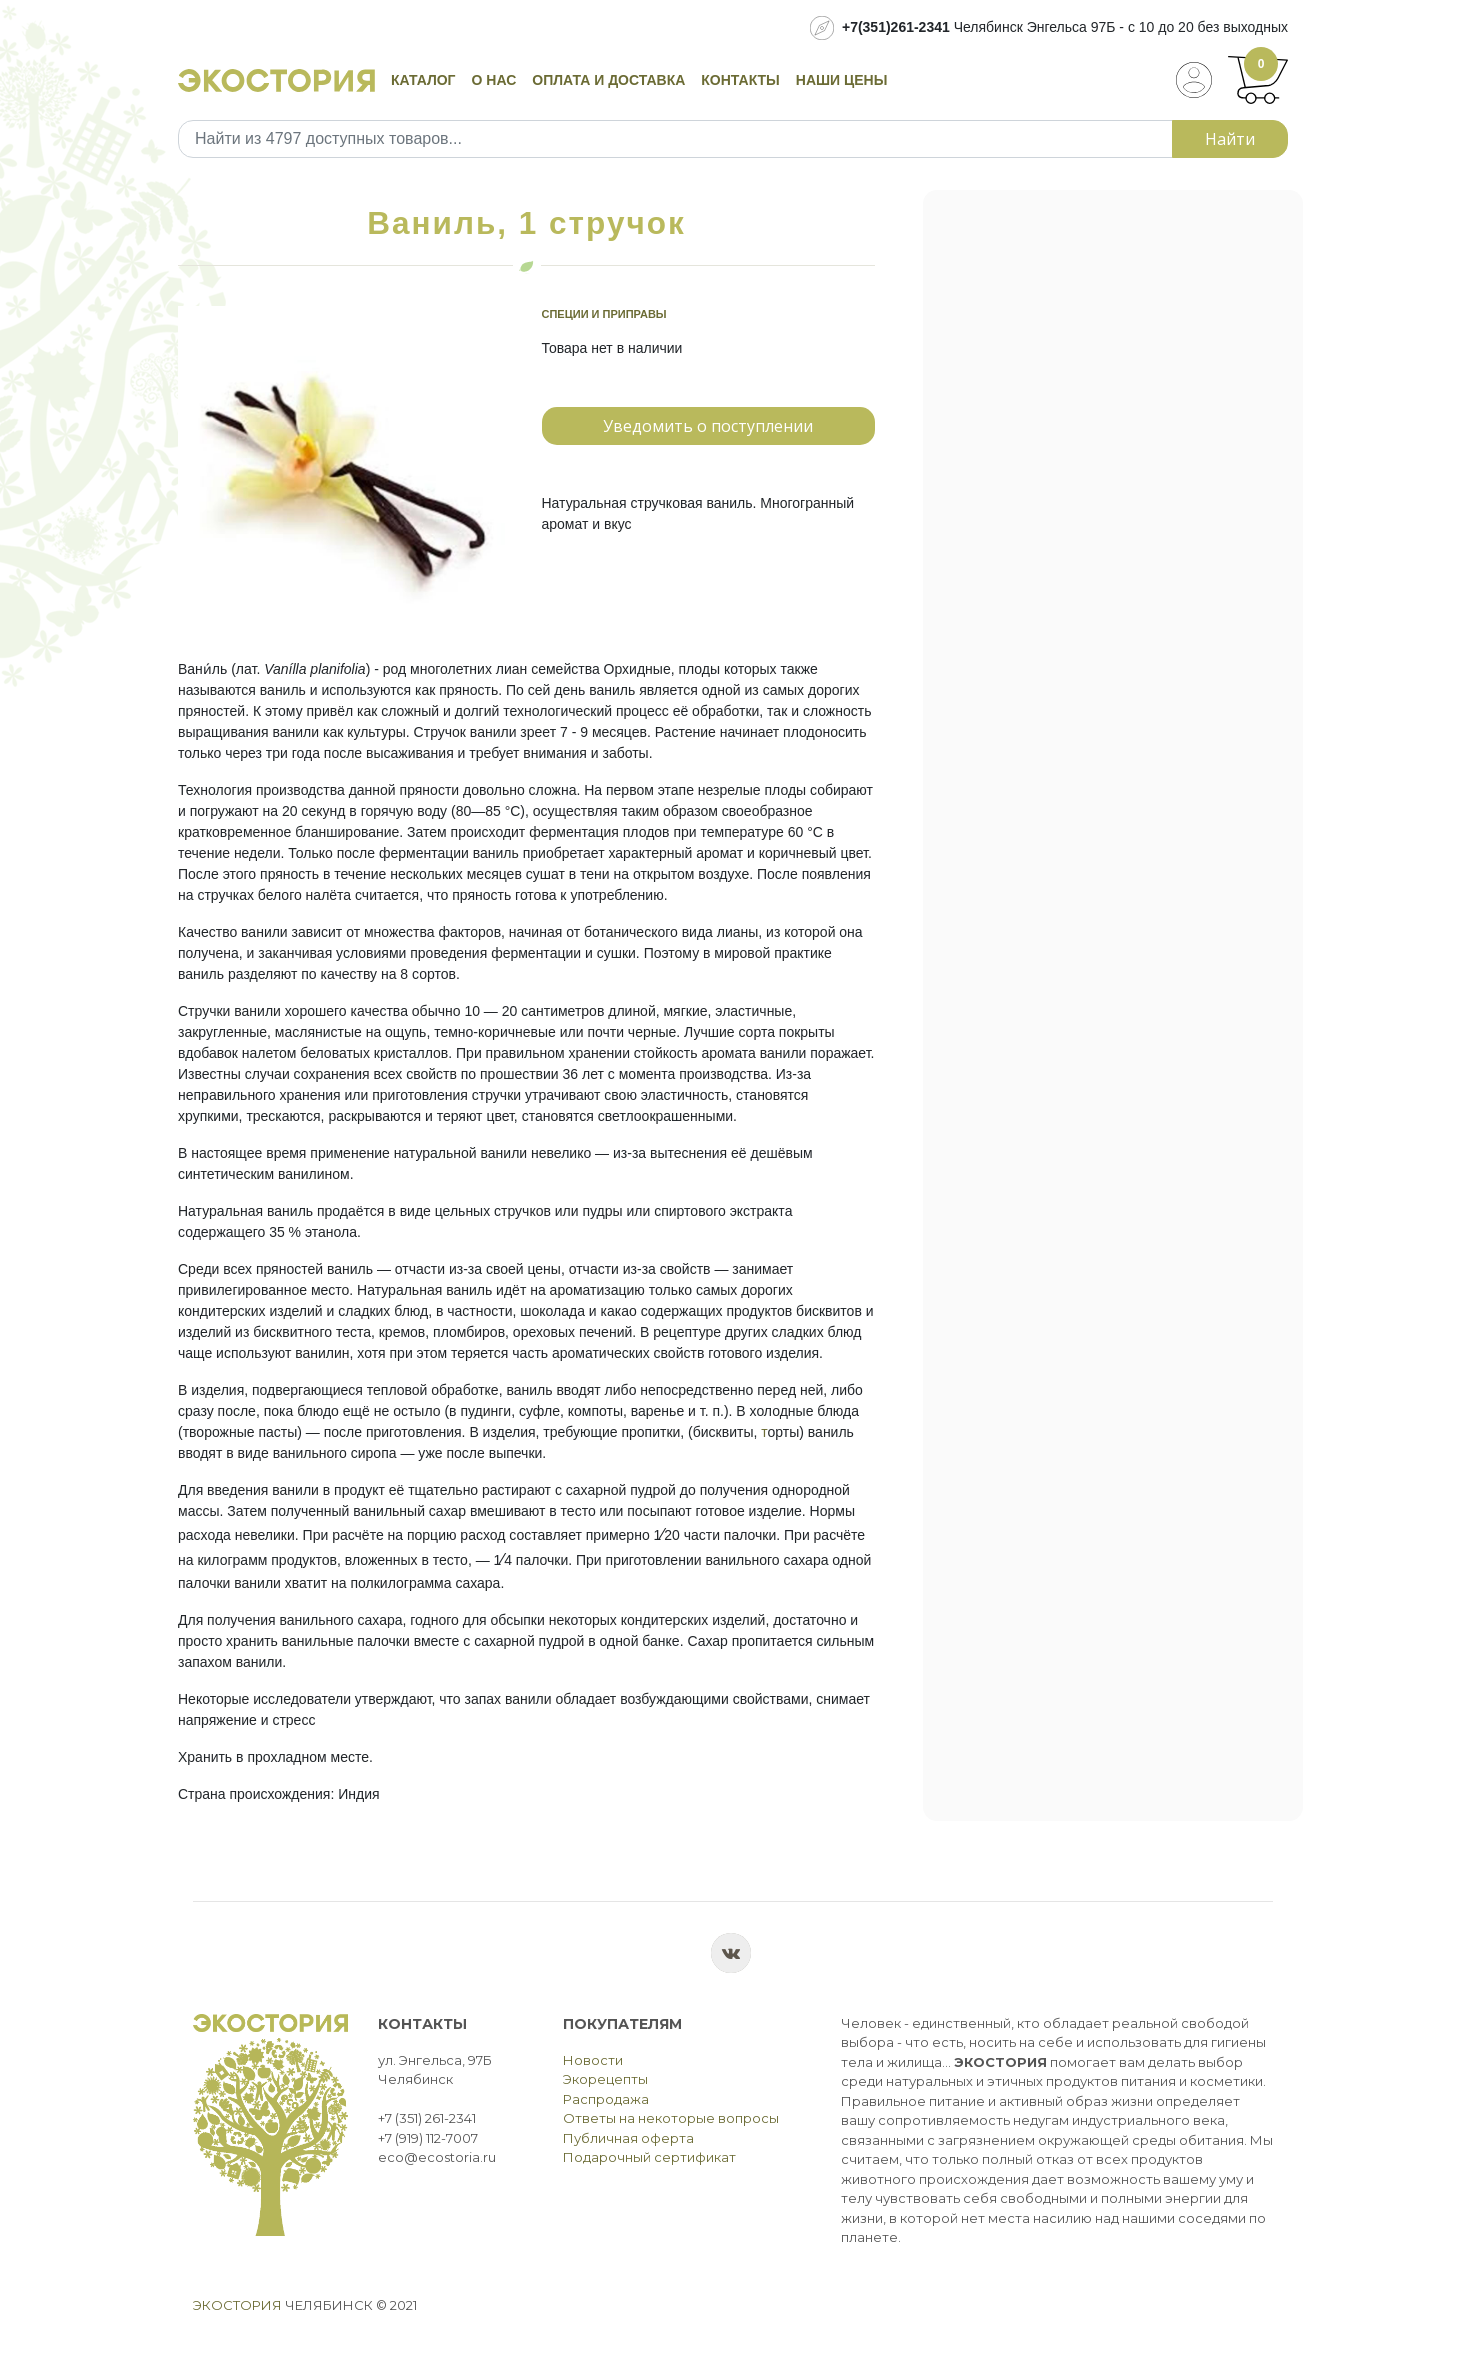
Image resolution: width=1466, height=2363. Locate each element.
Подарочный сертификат (649, 2157)
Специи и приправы (604, 314)
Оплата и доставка (608, 80)
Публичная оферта (628, 2138)
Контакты (740, 80)
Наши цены (842, 80)
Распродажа (606, 2099)
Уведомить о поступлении (708, 426)
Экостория (237, 2305)
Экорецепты (605, 2079)
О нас (494, 80)
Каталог (423, 80)
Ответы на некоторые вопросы (671, 2118)
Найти (1230, 139)
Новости (593, 2060)
